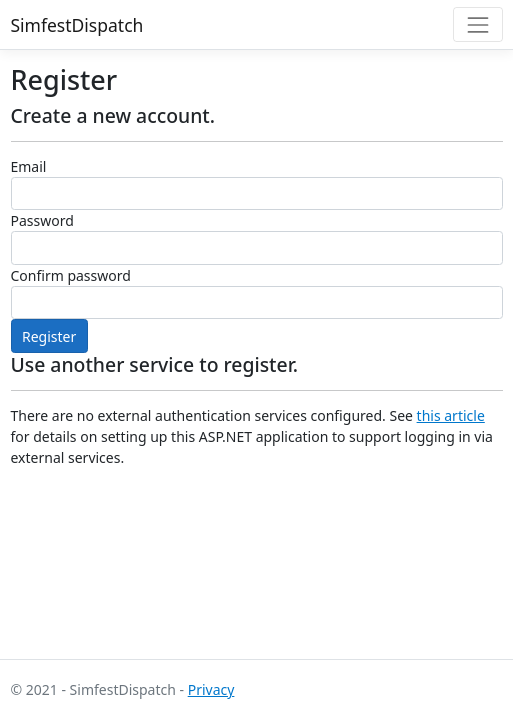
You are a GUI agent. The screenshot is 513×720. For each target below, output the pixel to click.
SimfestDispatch (77, 25)
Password (42, 220)
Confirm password (71, 275)
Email (29, 166)
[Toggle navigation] (477, 24)
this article (451, 415)
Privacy (211, 689)
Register (49, 336)
